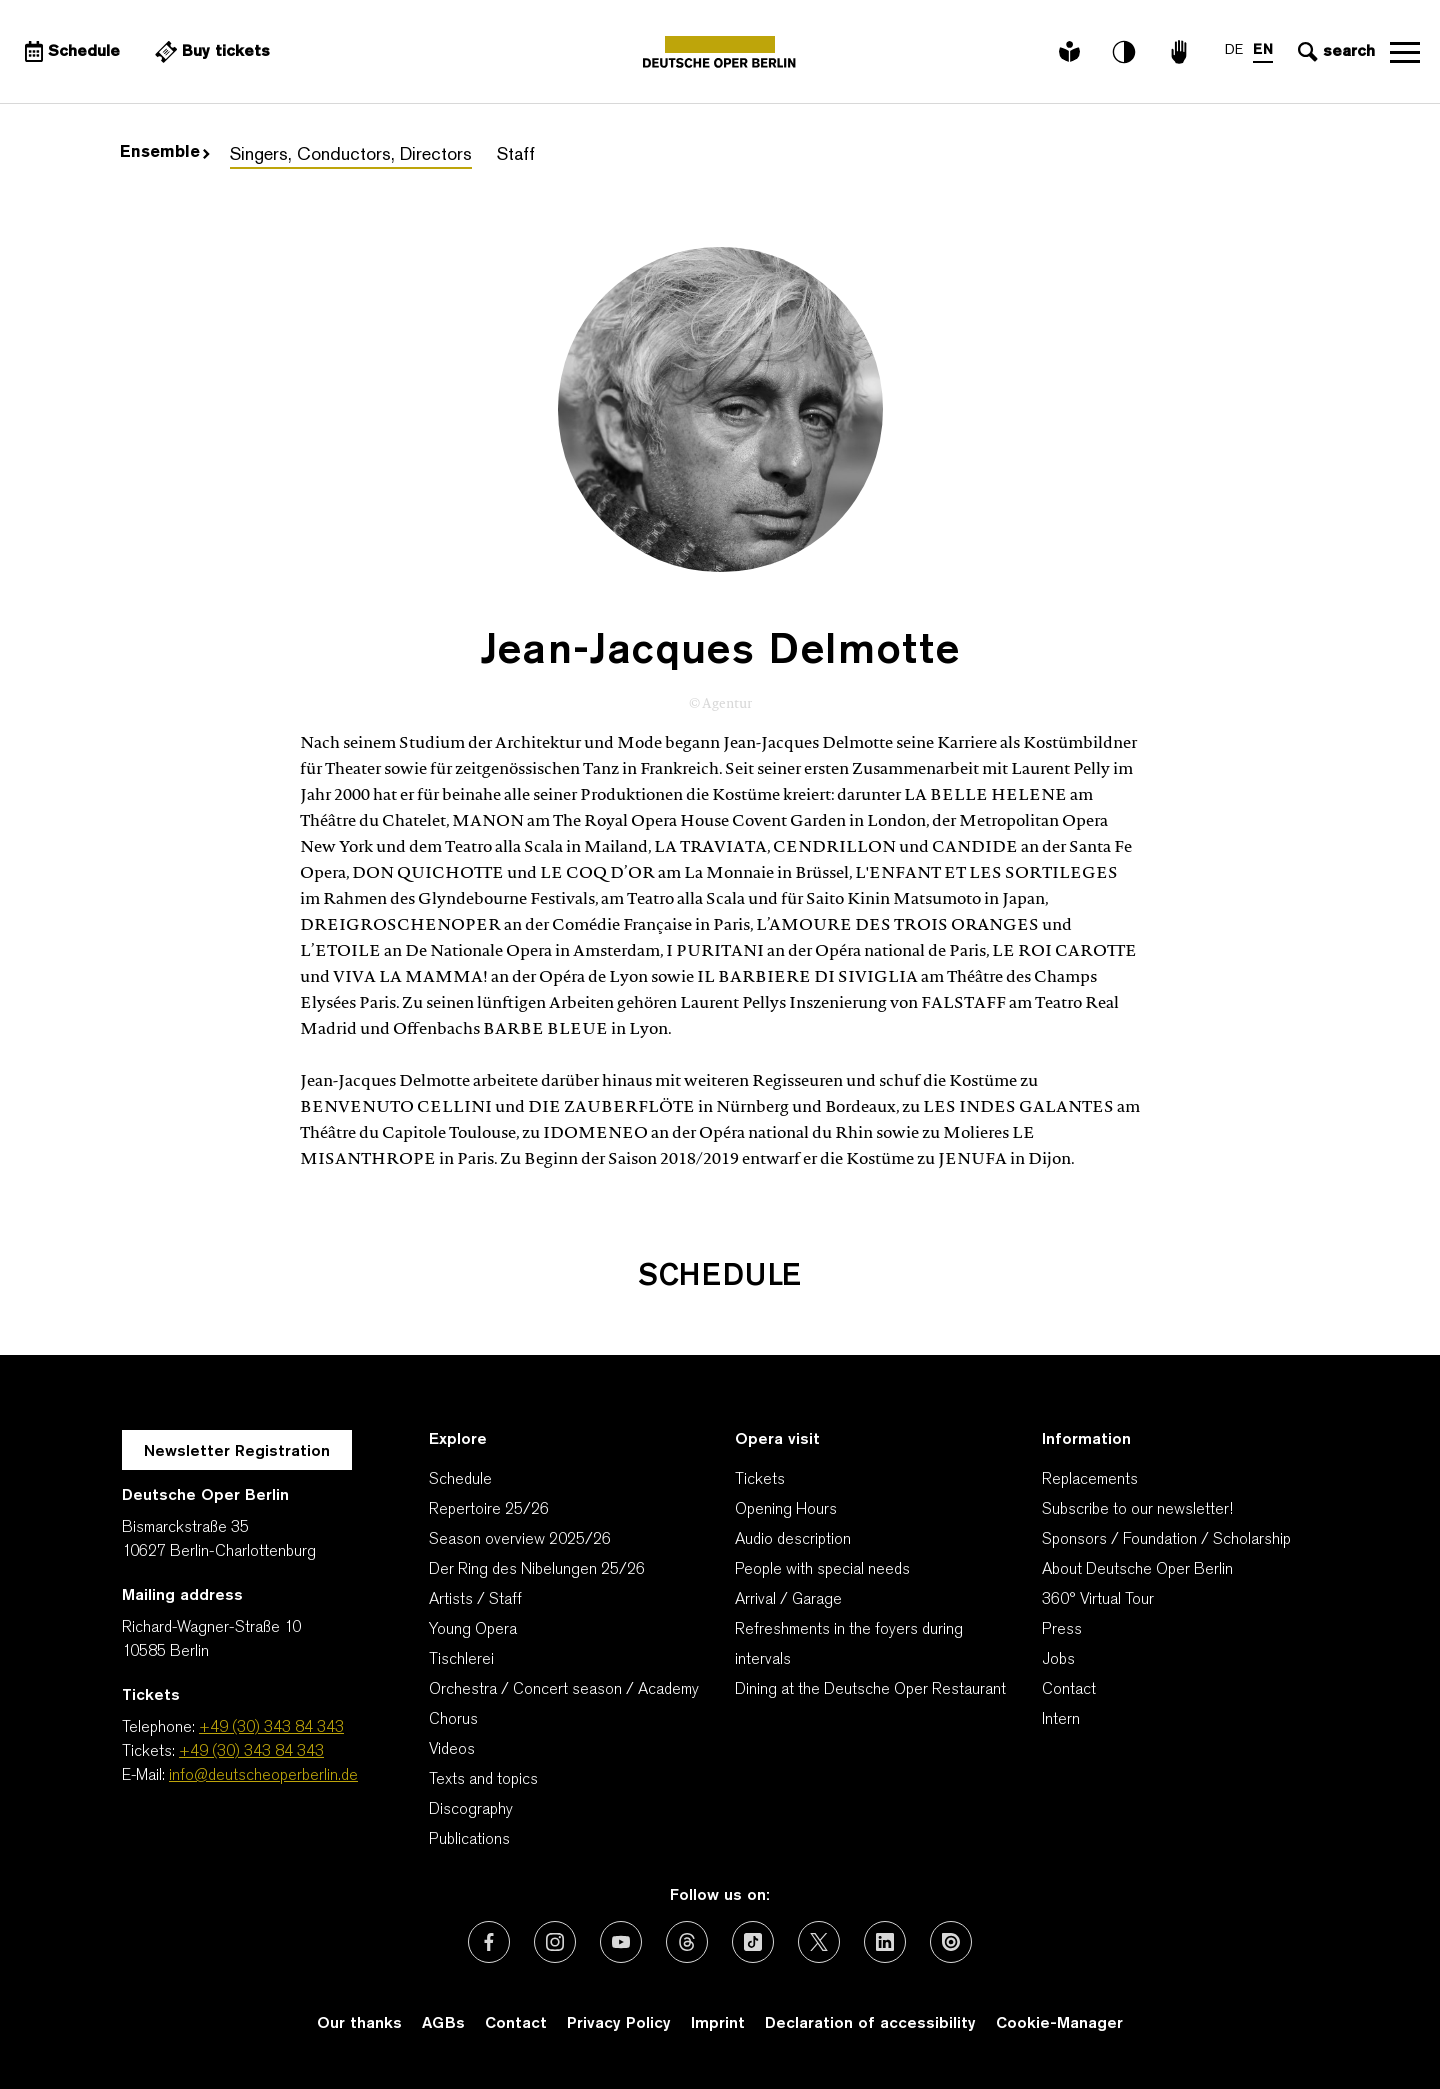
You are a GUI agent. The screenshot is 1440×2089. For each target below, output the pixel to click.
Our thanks (359, 2024)
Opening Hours (786, 1510)
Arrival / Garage (788, 1600)
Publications (469, 1840)
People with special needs (822, 1570)
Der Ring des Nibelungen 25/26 (537, 1570)
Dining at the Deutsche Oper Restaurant (870, 1690)
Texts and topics (483, 1780)
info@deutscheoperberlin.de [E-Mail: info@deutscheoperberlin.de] (263, 1776)
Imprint (718, 2024)
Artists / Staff (475, 1600)
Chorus (453, 1720)
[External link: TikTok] (753, 1942)
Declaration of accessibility (870, 2024)
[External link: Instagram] (555, 1942)
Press (1062, 1630)
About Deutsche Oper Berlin (1137, 1570)
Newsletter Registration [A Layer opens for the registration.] (237, 1452)
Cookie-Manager (1059, 2024)
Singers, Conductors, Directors (351, 155)
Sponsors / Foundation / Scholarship (1166, 1540)
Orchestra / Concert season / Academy (564, 1690)
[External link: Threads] (687, 1942)
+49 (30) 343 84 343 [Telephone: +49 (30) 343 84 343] (271, 1728)
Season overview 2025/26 (520, 1540)
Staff (516, 155)
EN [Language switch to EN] (1263, 50)
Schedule (460, 1480)
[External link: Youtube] (621, 1942)
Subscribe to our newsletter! (1137, 1510)
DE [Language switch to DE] (1234, 50)
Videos (452, 1750)
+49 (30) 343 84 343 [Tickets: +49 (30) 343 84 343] (251, 1752)
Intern (1061, 1720)
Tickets (760, 1480)
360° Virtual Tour (1098, 1600)
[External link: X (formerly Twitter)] (819, 1942)
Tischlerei (461, 1660)
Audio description (793, 1540)
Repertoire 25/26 (489, 1510)
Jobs (1058, 1660)
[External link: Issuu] (951, 1942)
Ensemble (165, 153)
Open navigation (1405, 52)
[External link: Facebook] (489, 1942)
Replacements (1090, 1480)
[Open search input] (1334, 52)
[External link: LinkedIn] (885, 1942)
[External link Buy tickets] (210, 52)
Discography (471, 1810)
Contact (1069, 1690)
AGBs (443, 2024)
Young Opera (473, 1630)
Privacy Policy (619, 2024)
